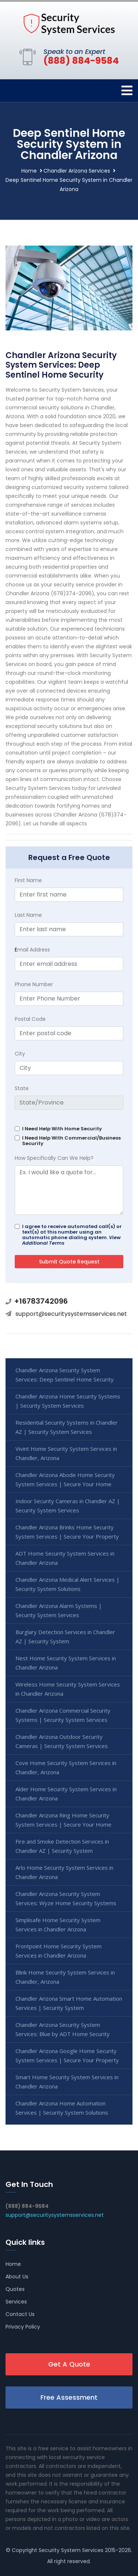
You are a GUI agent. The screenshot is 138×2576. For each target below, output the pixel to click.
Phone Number (34, 984)
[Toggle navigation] (126, 90)
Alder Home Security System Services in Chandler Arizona (66, 1793)
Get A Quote (69, 2364)
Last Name (28, 915)
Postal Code (30, 1019)
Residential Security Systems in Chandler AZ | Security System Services (66, 1427)
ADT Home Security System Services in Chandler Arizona (64, 1558)
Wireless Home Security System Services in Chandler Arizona (67, 1689)
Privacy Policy (23, 2326)
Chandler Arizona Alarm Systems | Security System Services (58, 1610)
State (22, 1088)
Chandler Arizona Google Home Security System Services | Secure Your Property (67, 2055)
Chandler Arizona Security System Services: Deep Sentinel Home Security (64, 1374)
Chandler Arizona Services (76, 170)
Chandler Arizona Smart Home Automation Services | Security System (68, 2003)
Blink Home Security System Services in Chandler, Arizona (65, 1977)
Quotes (15, 2289)
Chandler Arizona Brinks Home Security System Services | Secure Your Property (67, 1531)
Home (29, 170)
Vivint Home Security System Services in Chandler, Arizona (66, 1453)
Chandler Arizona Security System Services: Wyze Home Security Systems (65, 1898)
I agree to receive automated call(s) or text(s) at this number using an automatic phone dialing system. (72, 1235)
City (20, 1053)
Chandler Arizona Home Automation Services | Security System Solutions (61, 2108)
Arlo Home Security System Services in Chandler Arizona (64, 1872)
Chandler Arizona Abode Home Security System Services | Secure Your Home (65, 1479)
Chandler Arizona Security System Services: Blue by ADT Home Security (62, 2029)
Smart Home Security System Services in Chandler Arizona (66, 2081)
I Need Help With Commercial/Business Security (71, 1140)
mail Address (32, 949)
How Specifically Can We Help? (54, 1158)
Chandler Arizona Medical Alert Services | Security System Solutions (67, 1584)
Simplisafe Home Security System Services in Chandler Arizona (57, 1924)
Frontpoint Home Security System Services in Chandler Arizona (58, 1950)
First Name (28, 880)
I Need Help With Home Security (62, 1128)
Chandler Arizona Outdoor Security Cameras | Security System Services (61, 1741)
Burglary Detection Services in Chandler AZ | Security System (65, 1636)
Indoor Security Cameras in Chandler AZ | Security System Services (67, 1505)
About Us (17, 2276)
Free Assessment (69, 2397)
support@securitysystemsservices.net (71, 1314)
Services (16, 2301)
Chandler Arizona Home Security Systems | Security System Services (67, 1401)
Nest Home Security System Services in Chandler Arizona (65, 1662)
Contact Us (20, 2314)
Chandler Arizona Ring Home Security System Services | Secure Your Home (63, 1819)
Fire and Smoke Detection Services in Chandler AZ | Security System (62, 1846)
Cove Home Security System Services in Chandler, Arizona (65, 1767)
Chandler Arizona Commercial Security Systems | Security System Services (62, 1715)
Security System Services (71, 2550)
